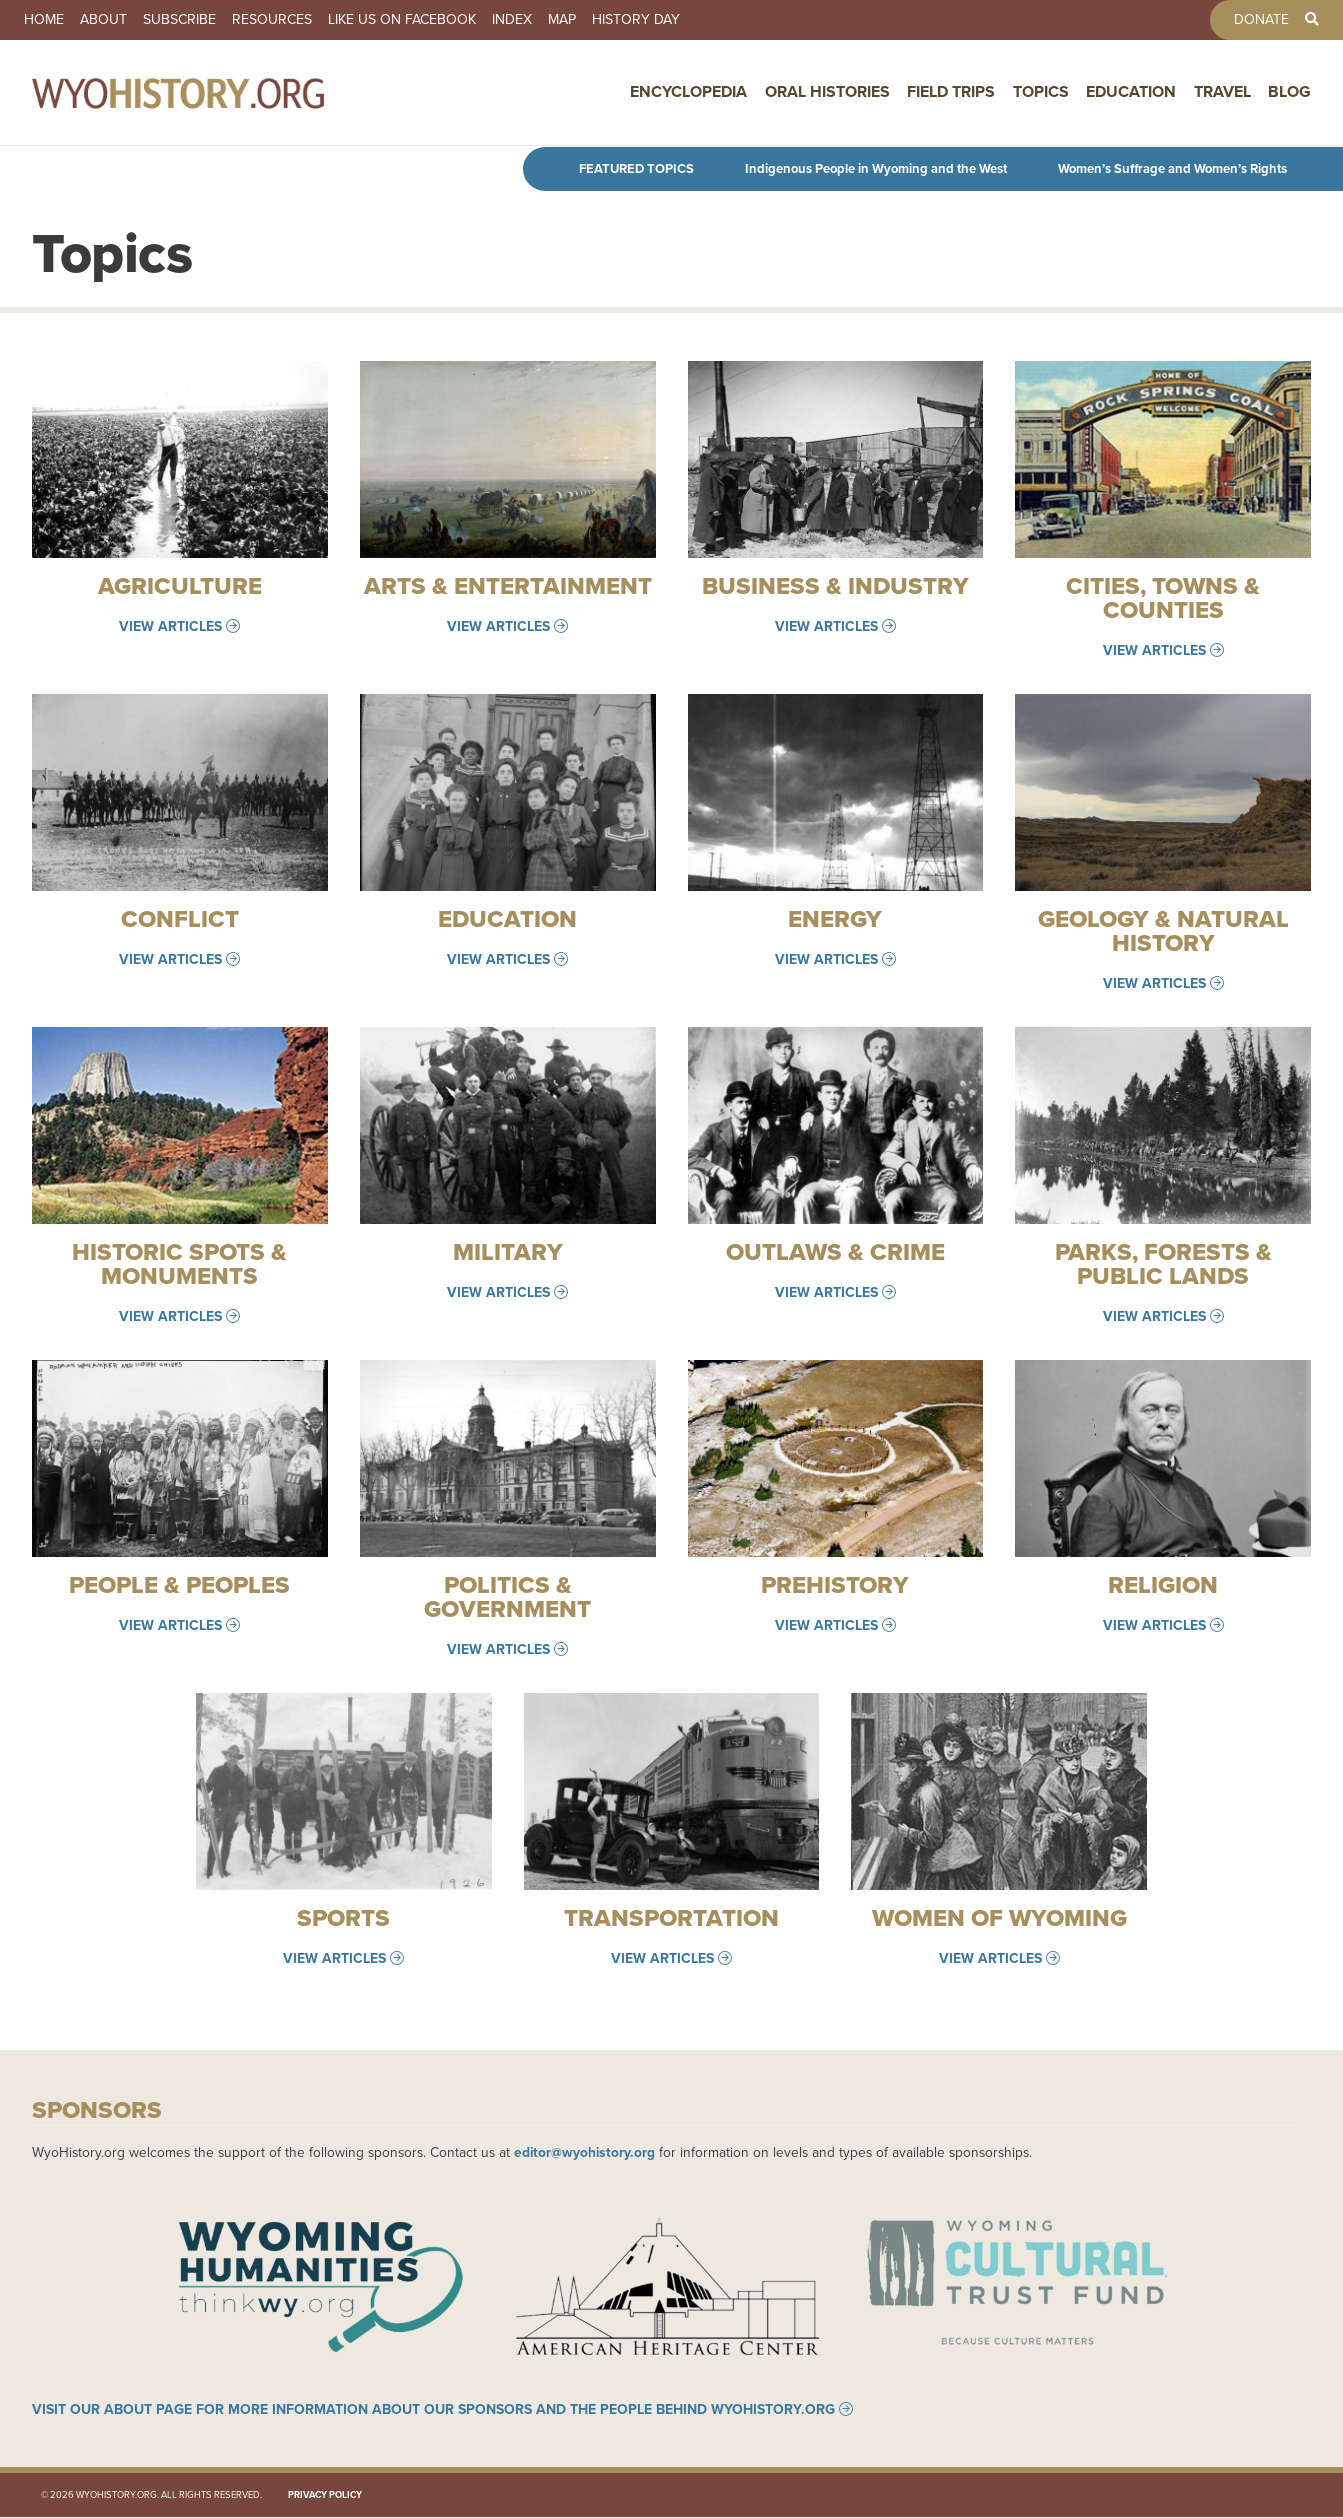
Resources (272, 20)
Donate (1261, 20)
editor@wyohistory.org (584, 2152)
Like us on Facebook (402, 20)
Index (512, 20)
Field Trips (951, 92)
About (103, 20)
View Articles (170, 626)
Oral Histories (827, 92)
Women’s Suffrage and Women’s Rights (1172, 168)
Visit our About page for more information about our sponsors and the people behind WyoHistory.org (433, 2410)
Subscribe (179, 20)
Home (44, 20)
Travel (1222, 92)
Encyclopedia (688, 92)
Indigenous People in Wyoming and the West (876, 168)
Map (562, 20)
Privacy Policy (325, 2495)
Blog (1289, 92)
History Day (636, 20)
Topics (1041, 92)
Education (1131, 92)
